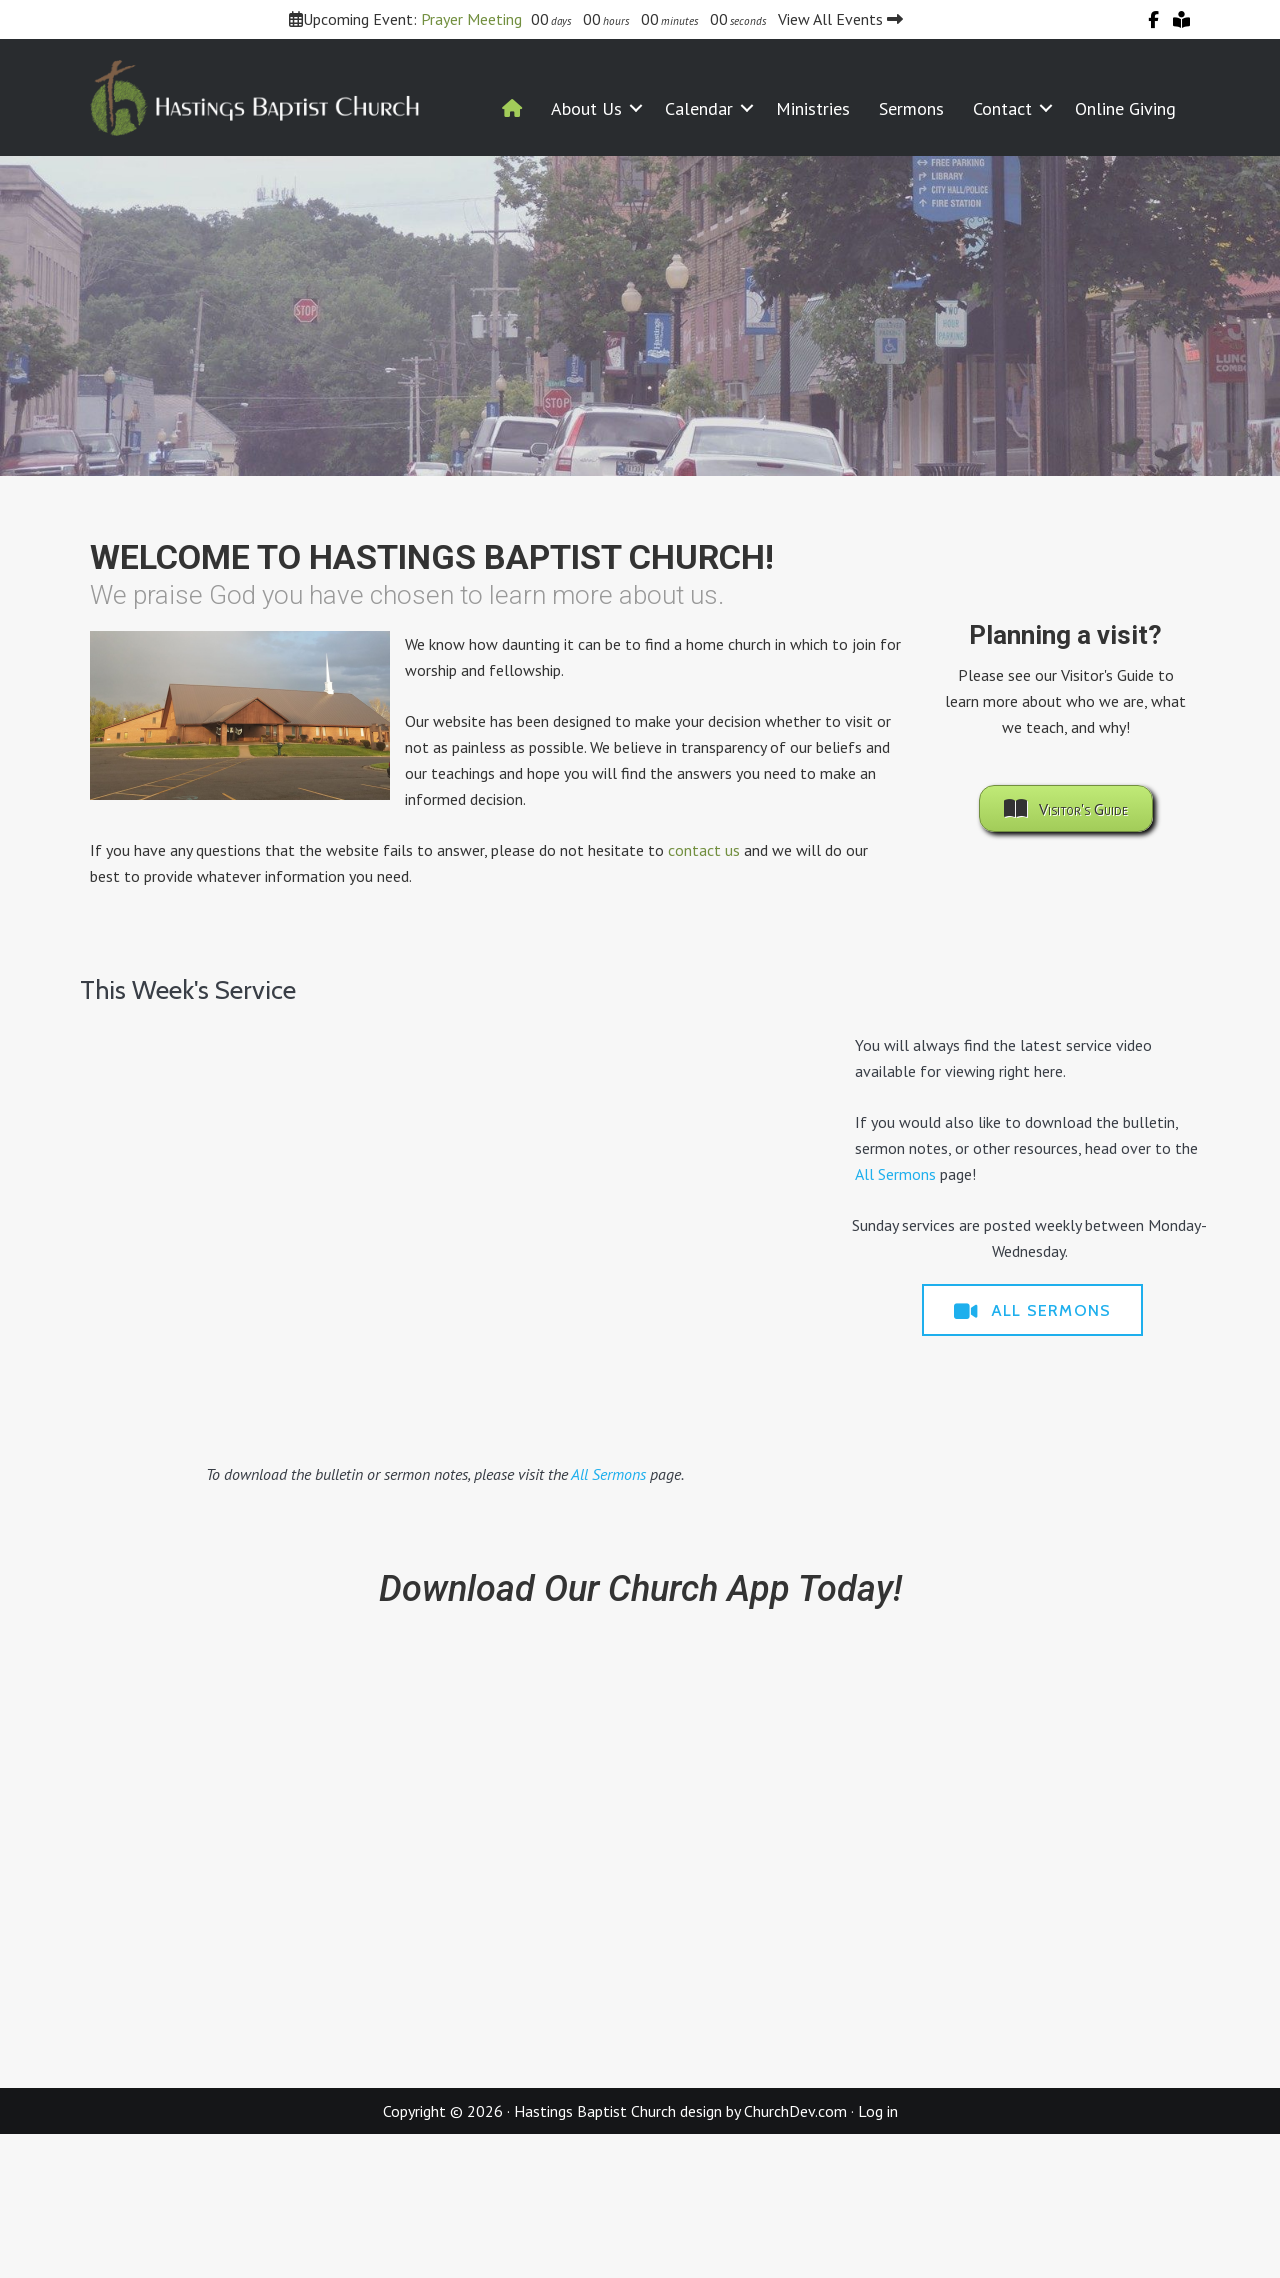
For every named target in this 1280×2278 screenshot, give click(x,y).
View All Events (840, 19)
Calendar (699, 108)
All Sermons (608, 1474)
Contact (1002, 108)
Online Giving (1125, 108)
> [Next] (1255, 311)
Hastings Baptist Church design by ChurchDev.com (680, 2111)
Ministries (813, 108)
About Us (586, 108)
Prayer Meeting (471, 19)
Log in (878, 2111)
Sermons (911, 108)
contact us (704, 850)
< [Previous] (25, 311)
